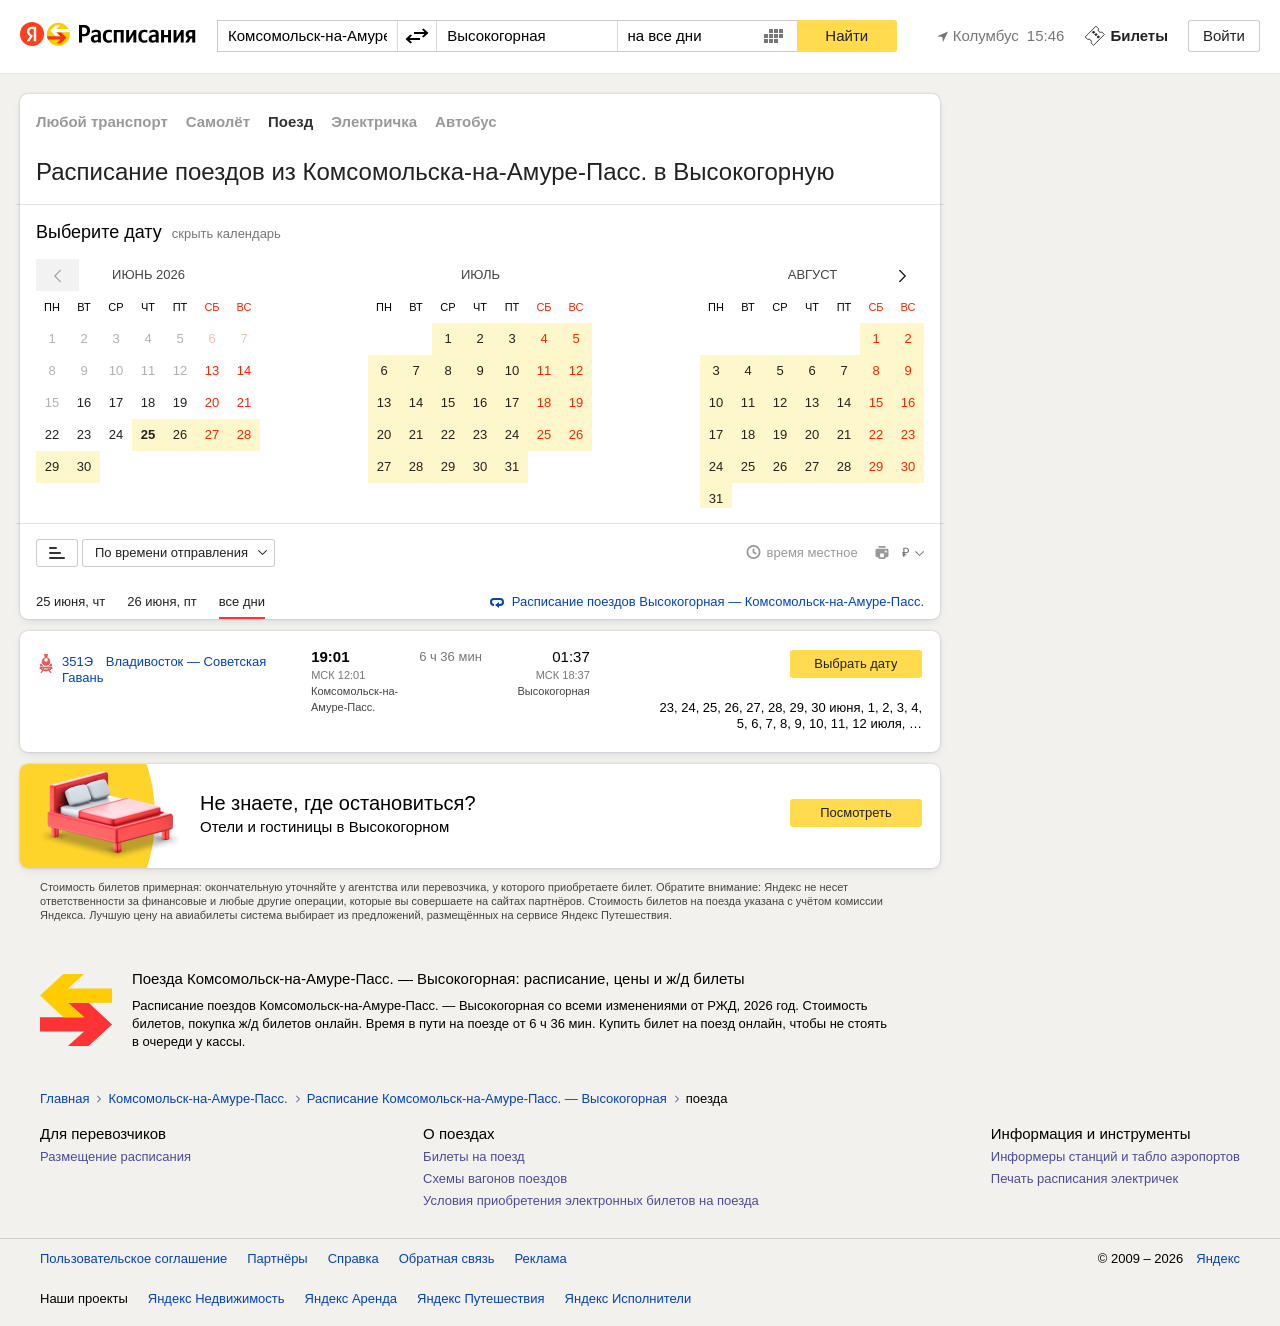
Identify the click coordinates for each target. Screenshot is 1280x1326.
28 (244, 434)
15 (52, 402)
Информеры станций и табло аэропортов (1115, 1163)
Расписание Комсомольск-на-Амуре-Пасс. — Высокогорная (487, 1105)
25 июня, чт (70, 608)
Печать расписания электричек (1084, 1185)
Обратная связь (447, 1265)
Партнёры (277, 1265)
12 (180, 370)
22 (52, 434)
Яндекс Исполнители (628, 1305)
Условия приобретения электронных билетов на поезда (591, 1207)
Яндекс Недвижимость (216, 1305)
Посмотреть (856, 820)
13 (212, 370)
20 (212, 402)
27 (212, 434)
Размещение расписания (115, 1163)
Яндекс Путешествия (481, 1305)
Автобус (466, 121)
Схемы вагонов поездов (495, 1185)
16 (84, 402)
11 (148, 370)
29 (52, 466)
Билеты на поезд (474, 1163)
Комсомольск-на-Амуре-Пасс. (197, 1105)
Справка (353, 1265)
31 (512, 466)
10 (116, 370)
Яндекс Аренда (351, 1305)
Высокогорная (553, 698)
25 (148, 434)
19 (180, 402)
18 (148, 402)
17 (116, 402)
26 (180, 434)
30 (84, 466)
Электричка (374, 121)
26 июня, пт (162, 608)
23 (84, 434)
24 (116, 434)
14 (244, 370)
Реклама (541, 1265)
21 (244, 402)
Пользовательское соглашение (133, 1265)
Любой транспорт (102, 121)
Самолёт (218, 121)
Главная (64, 1105)
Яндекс (1218, 1265)
